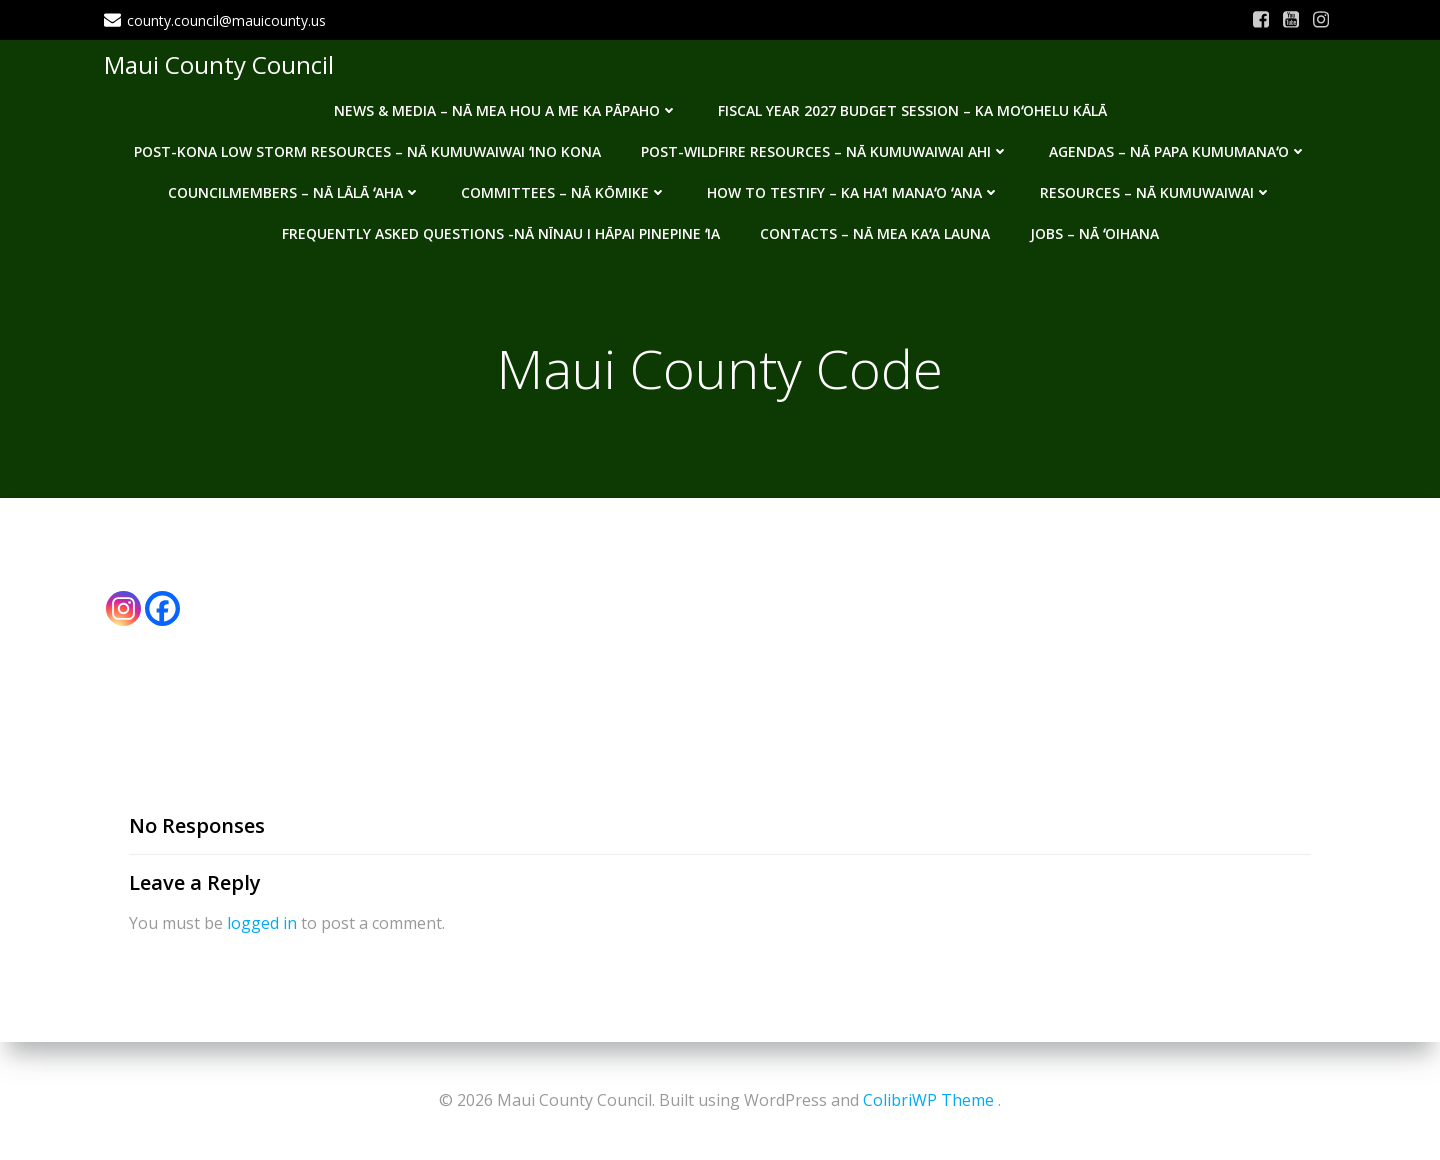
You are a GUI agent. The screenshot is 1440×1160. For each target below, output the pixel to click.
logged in (262, 923)
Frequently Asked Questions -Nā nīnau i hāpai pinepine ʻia (501, 233)
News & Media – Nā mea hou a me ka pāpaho (506, 110)
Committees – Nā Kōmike (564, 192)
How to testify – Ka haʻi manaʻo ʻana (853, 192)
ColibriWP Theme (928, 1100)
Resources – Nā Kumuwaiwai (1156, 192)
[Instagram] (123, 608)
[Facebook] (162, 608)
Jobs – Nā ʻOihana (1094, 233)
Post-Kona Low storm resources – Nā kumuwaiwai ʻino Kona (367, 151)
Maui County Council (219, 64)
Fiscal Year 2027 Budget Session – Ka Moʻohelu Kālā (912, 110)
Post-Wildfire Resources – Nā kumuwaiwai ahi (825, 151)
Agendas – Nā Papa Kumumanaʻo (1178, 151)
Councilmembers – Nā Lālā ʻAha (294, 192)
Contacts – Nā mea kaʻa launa (875, 233)
